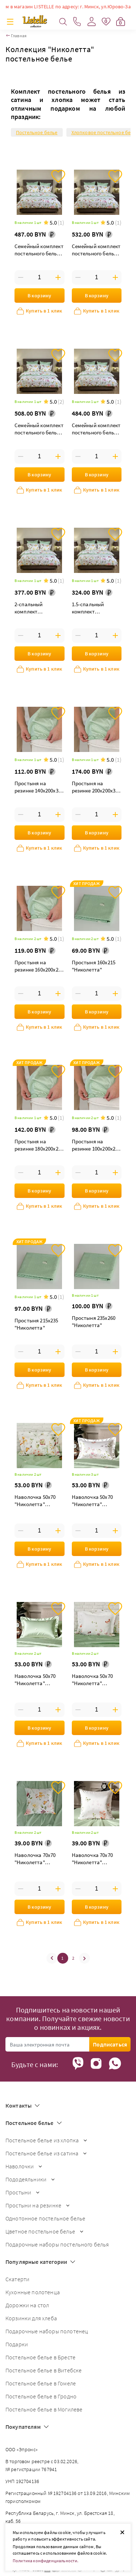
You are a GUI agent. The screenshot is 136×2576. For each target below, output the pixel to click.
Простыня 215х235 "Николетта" (36, 1324)
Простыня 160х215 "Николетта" (94, 966)
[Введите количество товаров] (39, 277)
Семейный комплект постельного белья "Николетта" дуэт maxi (39, 250)
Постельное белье (37, 132)
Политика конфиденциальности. (45, 2560)
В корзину (39, 295)
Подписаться (110, 2044)
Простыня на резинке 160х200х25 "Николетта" (38, 966)
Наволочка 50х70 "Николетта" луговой (35, 1680)
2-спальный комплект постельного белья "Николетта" (37, 608)
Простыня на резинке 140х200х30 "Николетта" (38, 787)
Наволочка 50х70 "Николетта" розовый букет (92, 1501)
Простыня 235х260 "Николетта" (94, 1321)
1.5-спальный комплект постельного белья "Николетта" (94, 608)
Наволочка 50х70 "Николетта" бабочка (92, 1680)
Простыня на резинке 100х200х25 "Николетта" (95, 1145)
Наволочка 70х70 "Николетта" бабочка (92, 1859)
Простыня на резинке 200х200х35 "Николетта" (95, 787)
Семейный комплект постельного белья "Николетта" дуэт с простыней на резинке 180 (96, 250)
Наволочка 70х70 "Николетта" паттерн (35, 1859)
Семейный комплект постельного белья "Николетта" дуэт (96, 429)
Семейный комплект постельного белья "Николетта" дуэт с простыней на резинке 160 (39, 429)
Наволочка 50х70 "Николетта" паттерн (35, 1501)
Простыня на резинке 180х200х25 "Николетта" (38, 1145)
